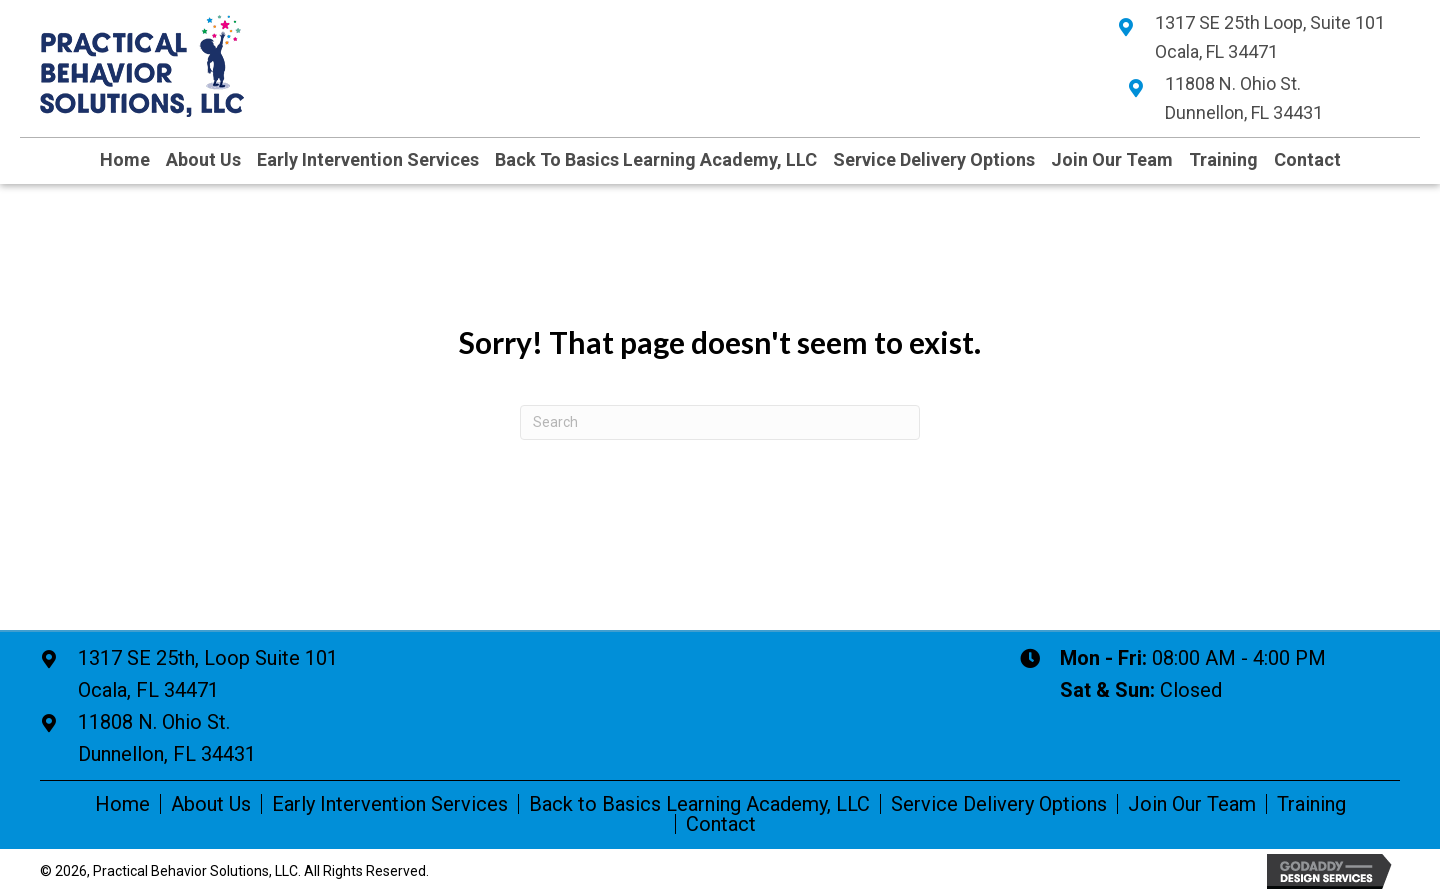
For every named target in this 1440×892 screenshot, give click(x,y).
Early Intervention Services (390, 804)
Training (1311, 804)
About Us (211, 804)
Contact (721, 824)
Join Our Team (1192, 804)
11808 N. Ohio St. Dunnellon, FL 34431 (167, 738)
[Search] (720, 422)
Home (122, 804)
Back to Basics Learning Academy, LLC (699, 804)
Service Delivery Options (999, 804)
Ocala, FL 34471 (208, 672)
